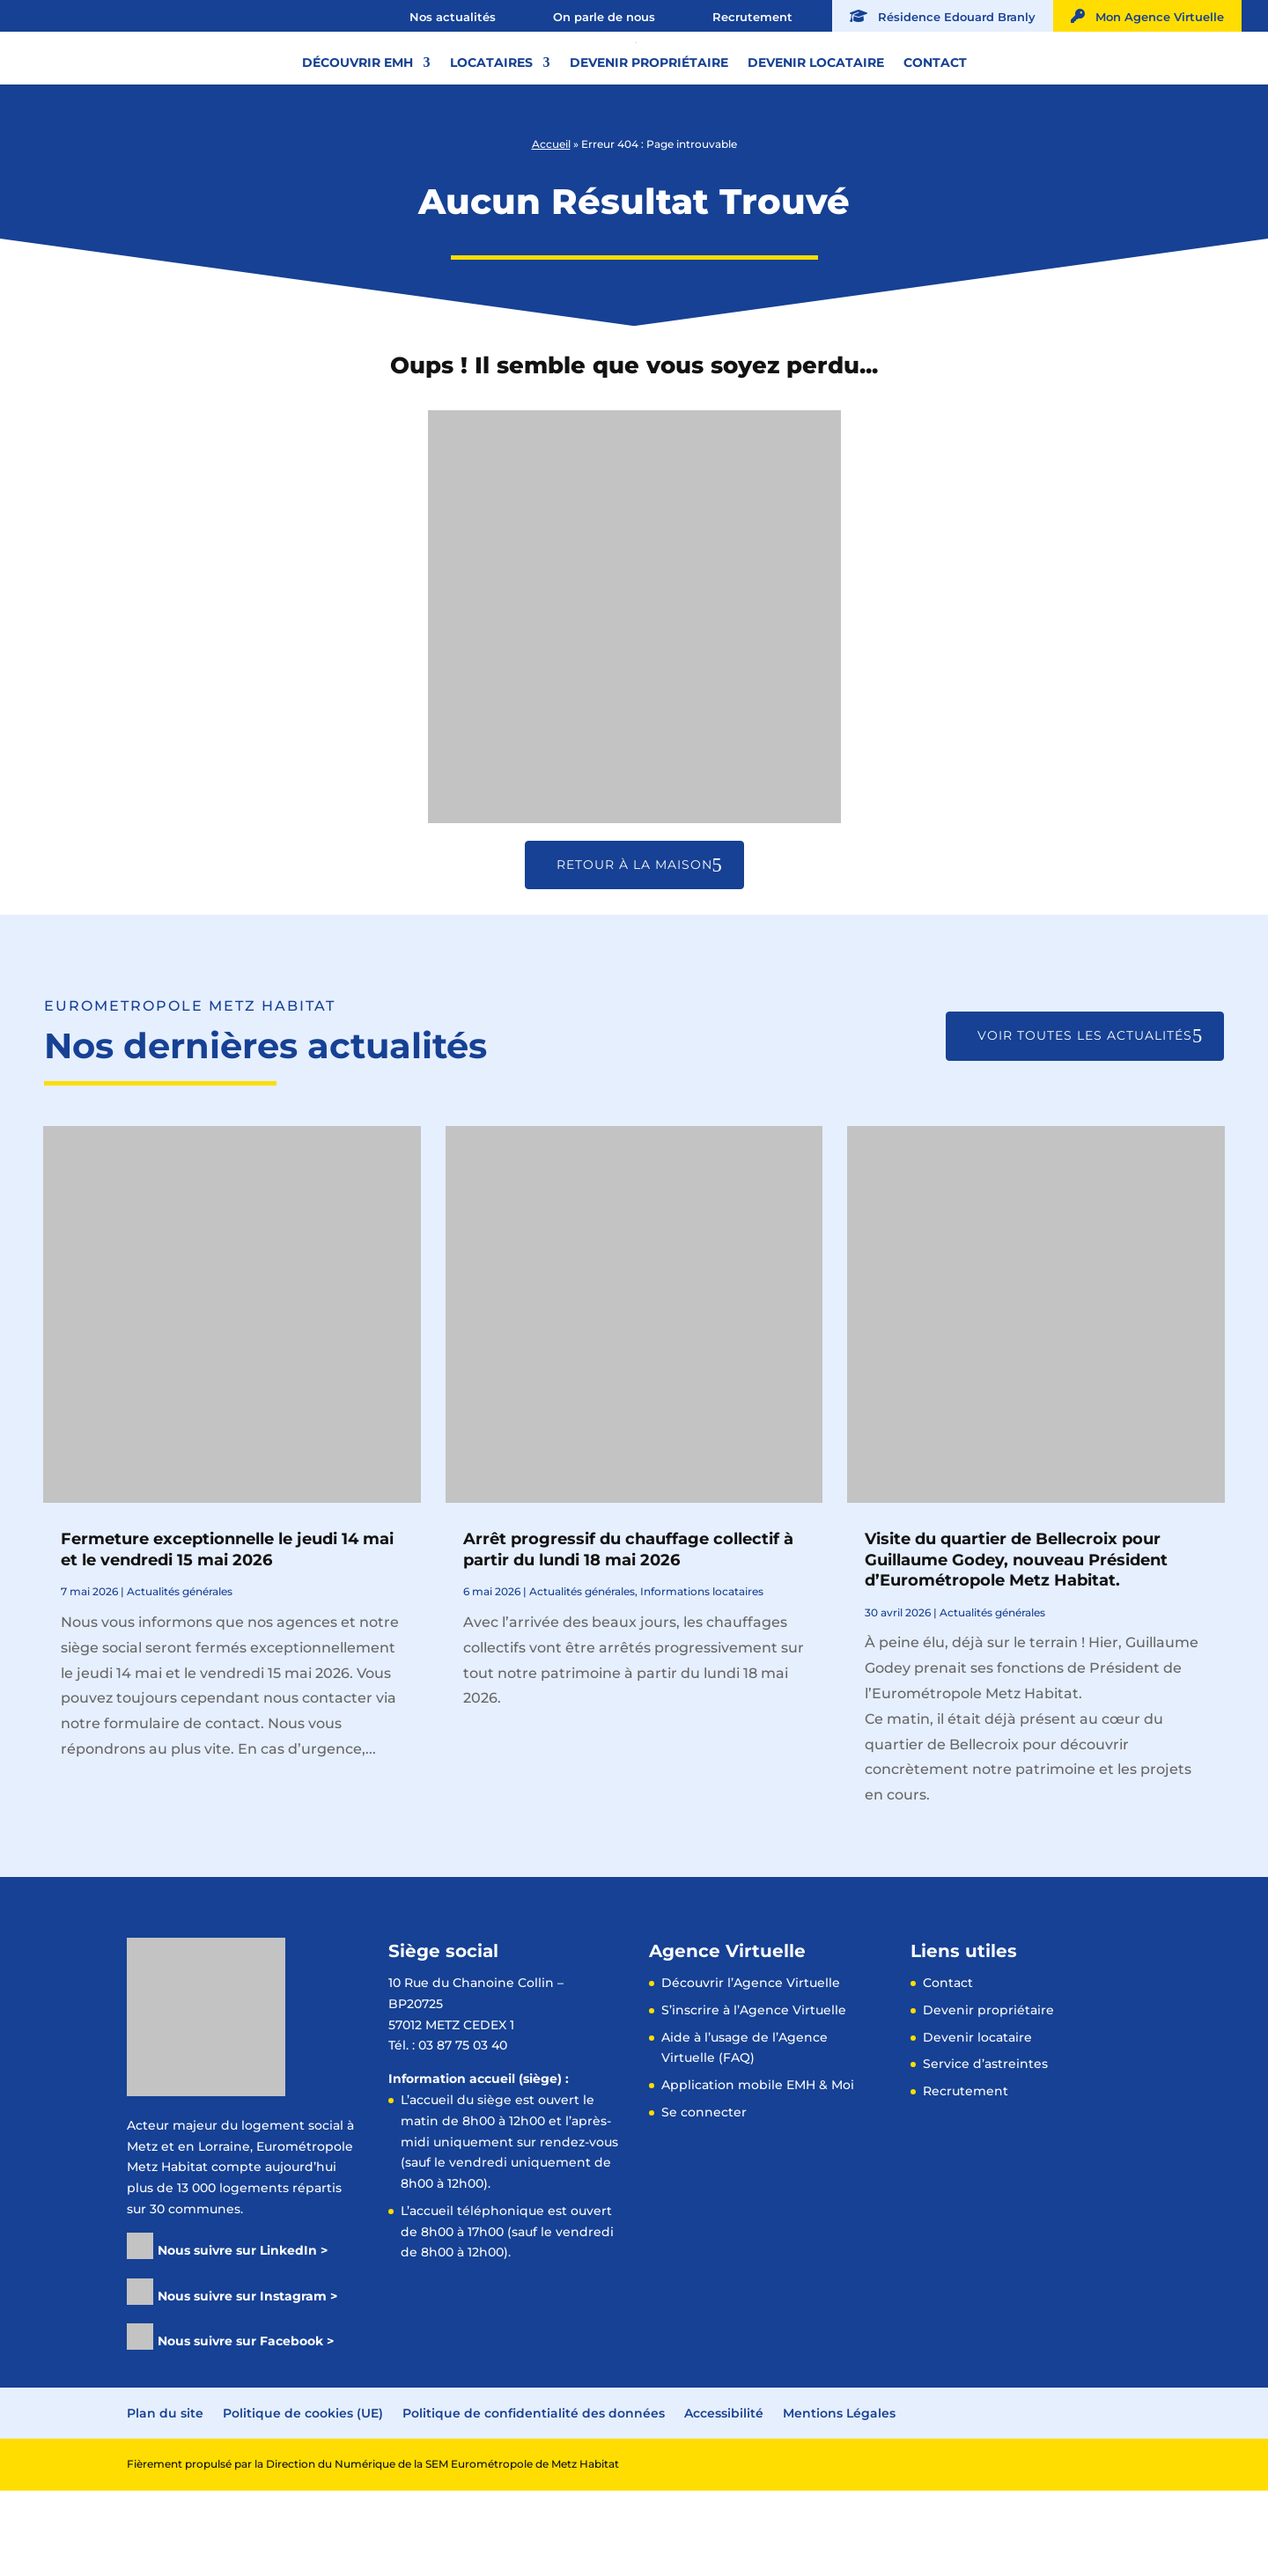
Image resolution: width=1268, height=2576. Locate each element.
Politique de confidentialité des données (533, 2498)
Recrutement (752, 17)
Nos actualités (452, 17)
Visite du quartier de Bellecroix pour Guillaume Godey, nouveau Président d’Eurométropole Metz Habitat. (1016, 1645)
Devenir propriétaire (649, 131)
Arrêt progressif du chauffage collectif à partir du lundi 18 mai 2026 (628, 1634)
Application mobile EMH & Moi (757, 2170)
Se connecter (704, 2197)
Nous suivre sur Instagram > (247, 2381)
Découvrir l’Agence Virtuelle (750, 2068)
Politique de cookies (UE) (303, 2498)
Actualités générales (179, 1676)
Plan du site (165, 2498)
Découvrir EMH (357, 131)
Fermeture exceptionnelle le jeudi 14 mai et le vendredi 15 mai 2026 (227, 1634)
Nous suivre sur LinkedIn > (243, 2336)
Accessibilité (723, 2498)
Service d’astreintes (985, 2149)
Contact (935, 131)
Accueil (551, 229)
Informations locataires (701, 1676)
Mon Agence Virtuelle (1147, 16)
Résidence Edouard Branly (943, 16)
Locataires (491, 131)
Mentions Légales (839, 2498)
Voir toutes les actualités (1084, 1121)
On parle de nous (604, 17)
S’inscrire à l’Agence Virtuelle (753, 2095)
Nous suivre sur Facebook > (246, 2426)
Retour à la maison (634, 950)
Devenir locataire (816, 131)
